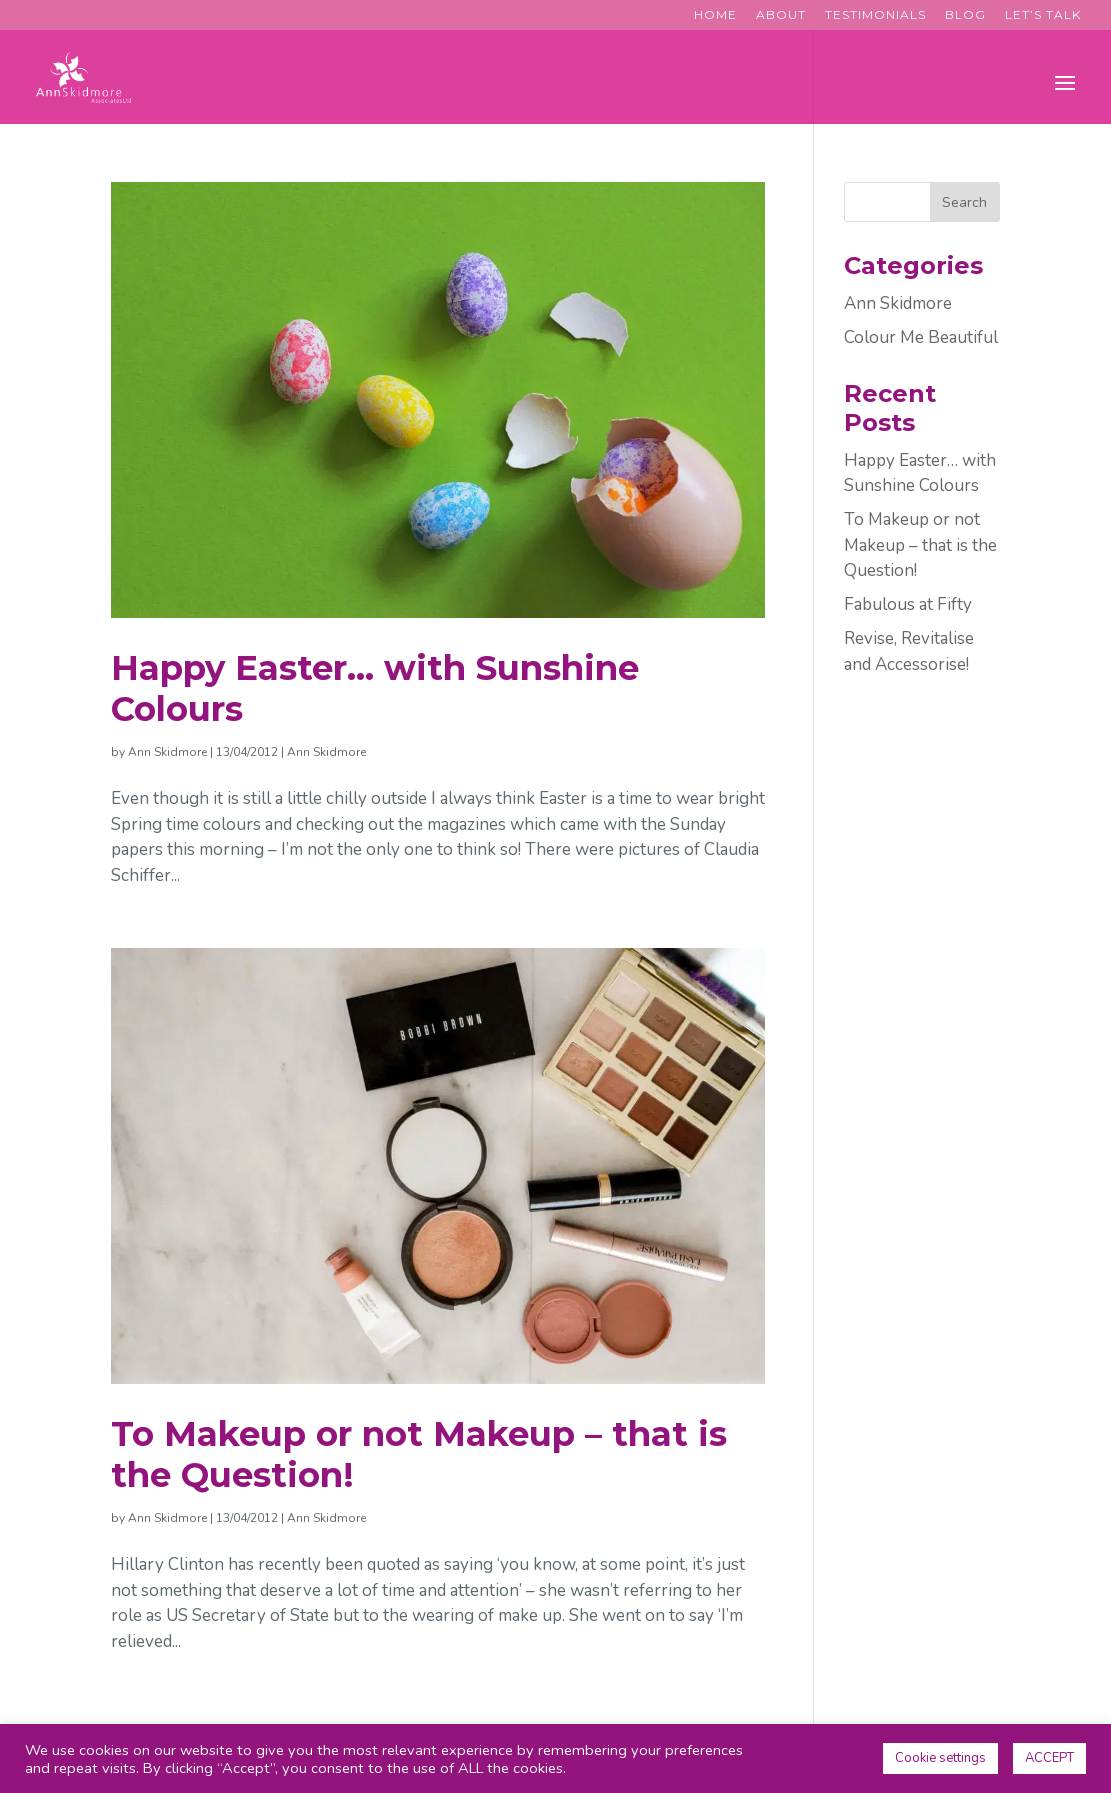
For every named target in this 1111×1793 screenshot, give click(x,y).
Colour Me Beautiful (921, 337)
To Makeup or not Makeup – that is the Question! (419, 1454)
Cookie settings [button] (940, 1758)
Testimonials (875, 15)
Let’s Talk (1043, 15)
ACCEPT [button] (1049, 1758)
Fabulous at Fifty (908, 604)
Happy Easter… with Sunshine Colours (375, 688)
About (781, 15)
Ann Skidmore (167, 752)
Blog (965, 15)
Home (715, 15)
